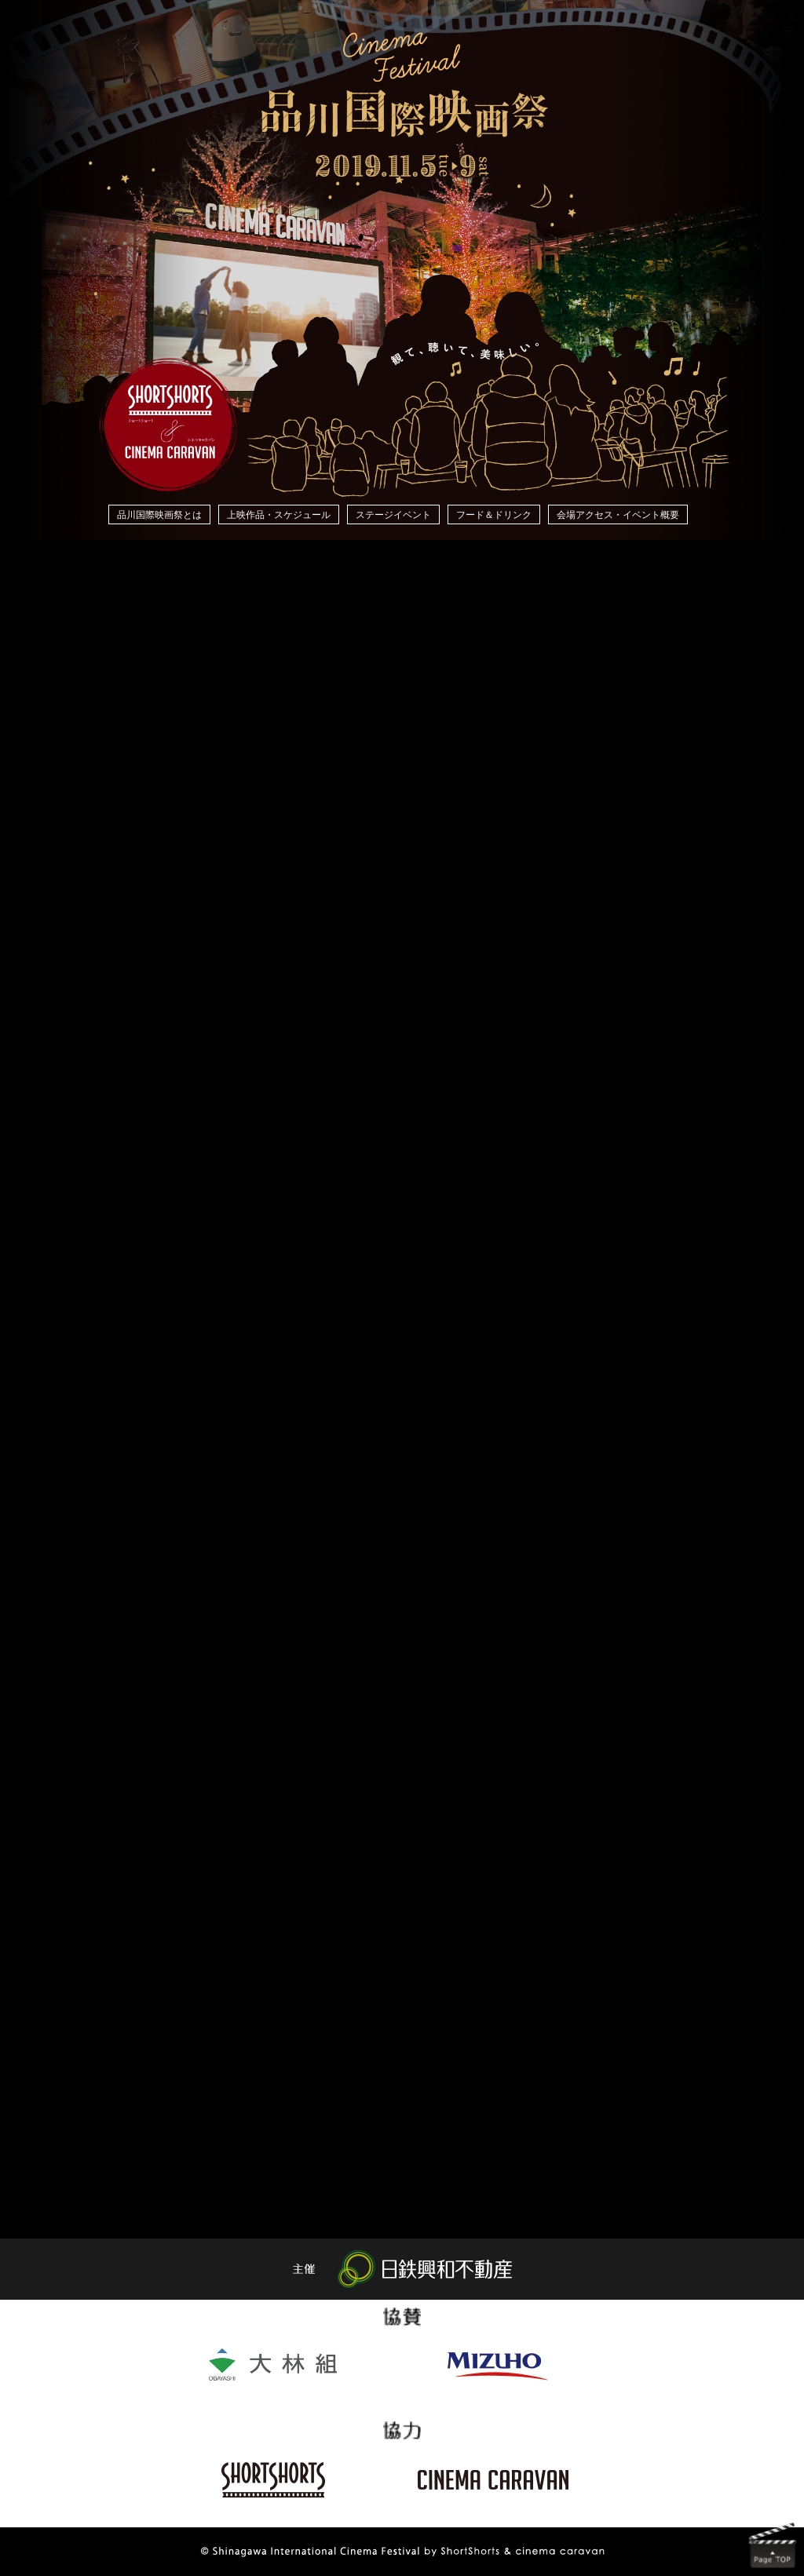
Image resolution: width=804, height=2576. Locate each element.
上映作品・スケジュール (279, 514)
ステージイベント (393, 514)
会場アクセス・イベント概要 (618, 514)
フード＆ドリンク (494, 514)
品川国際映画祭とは (159, 514)
